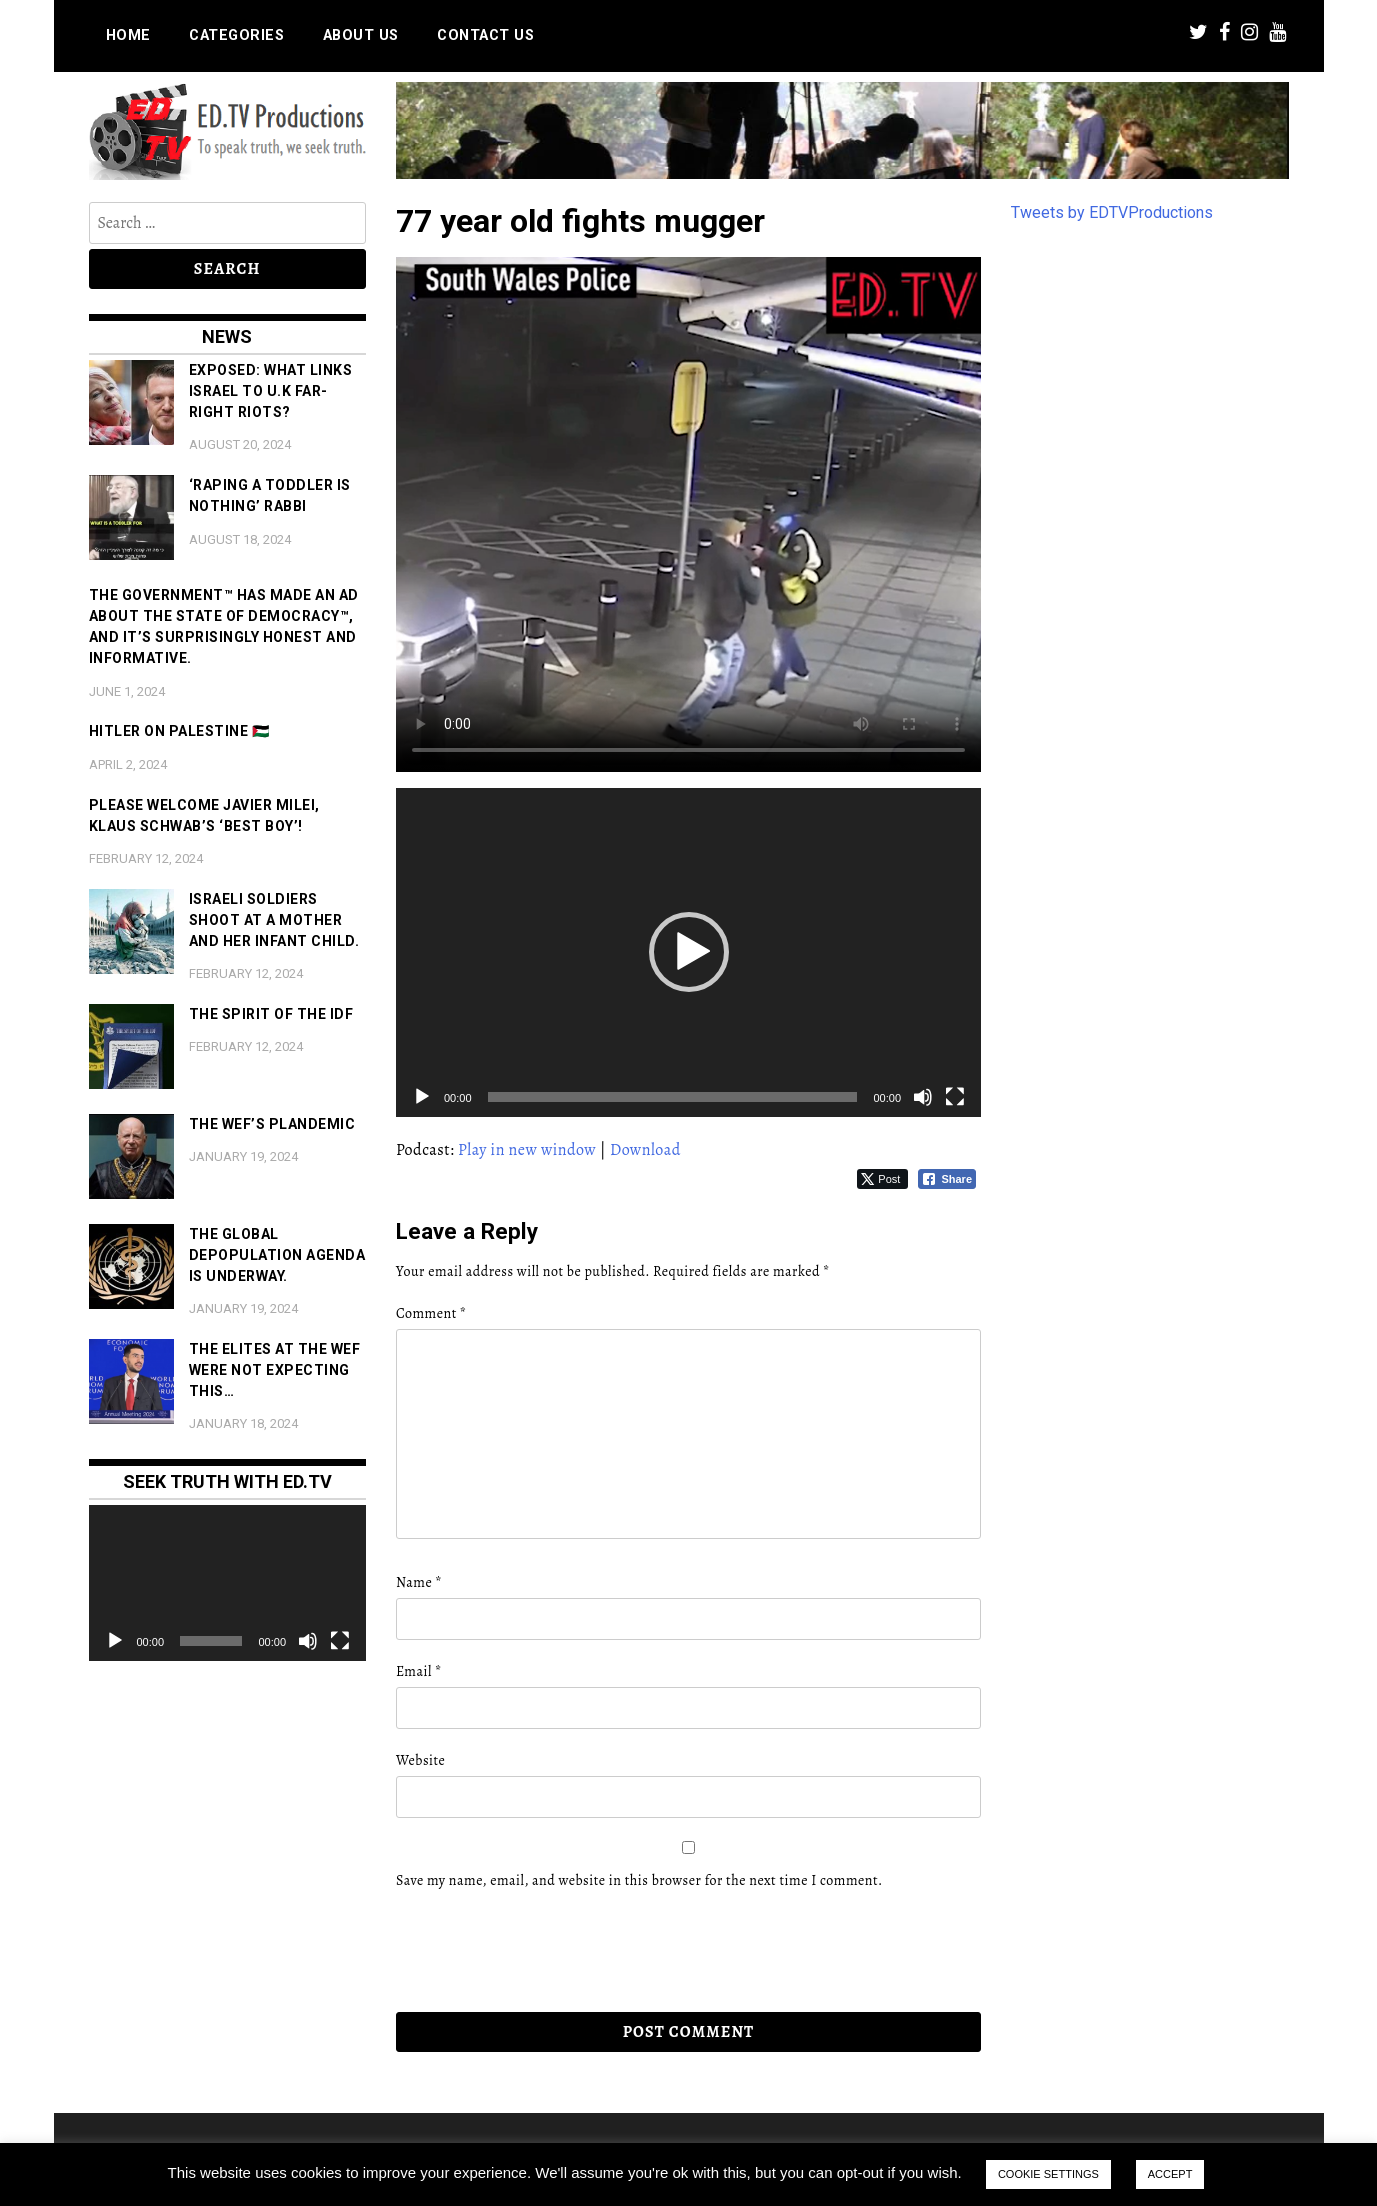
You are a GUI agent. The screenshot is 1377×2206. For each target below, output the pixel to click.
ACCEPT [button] (1170, 2174)
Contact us (485, 35)
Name (419, 1582)
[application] (688, 952)
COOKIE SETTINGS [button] (1048, 2174)
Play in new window (527, 1150)
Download (645, 1150)
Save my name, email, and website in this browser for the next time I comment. (639, 1880)
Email (419, 1671)
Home (128, 35)
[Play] (422, 1097)
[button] (689, 952)
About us (361, 35)
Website (420, 1760)
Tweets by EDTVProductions (1112, 212)
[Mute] (923, 1097)
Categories (236, 35)
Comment (431, 1313)
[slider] (673, 1097)
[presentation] (533, 1951)
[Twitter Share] (882, 1179)
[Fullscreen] (955, 1097)
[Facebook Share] (947, 1179)
